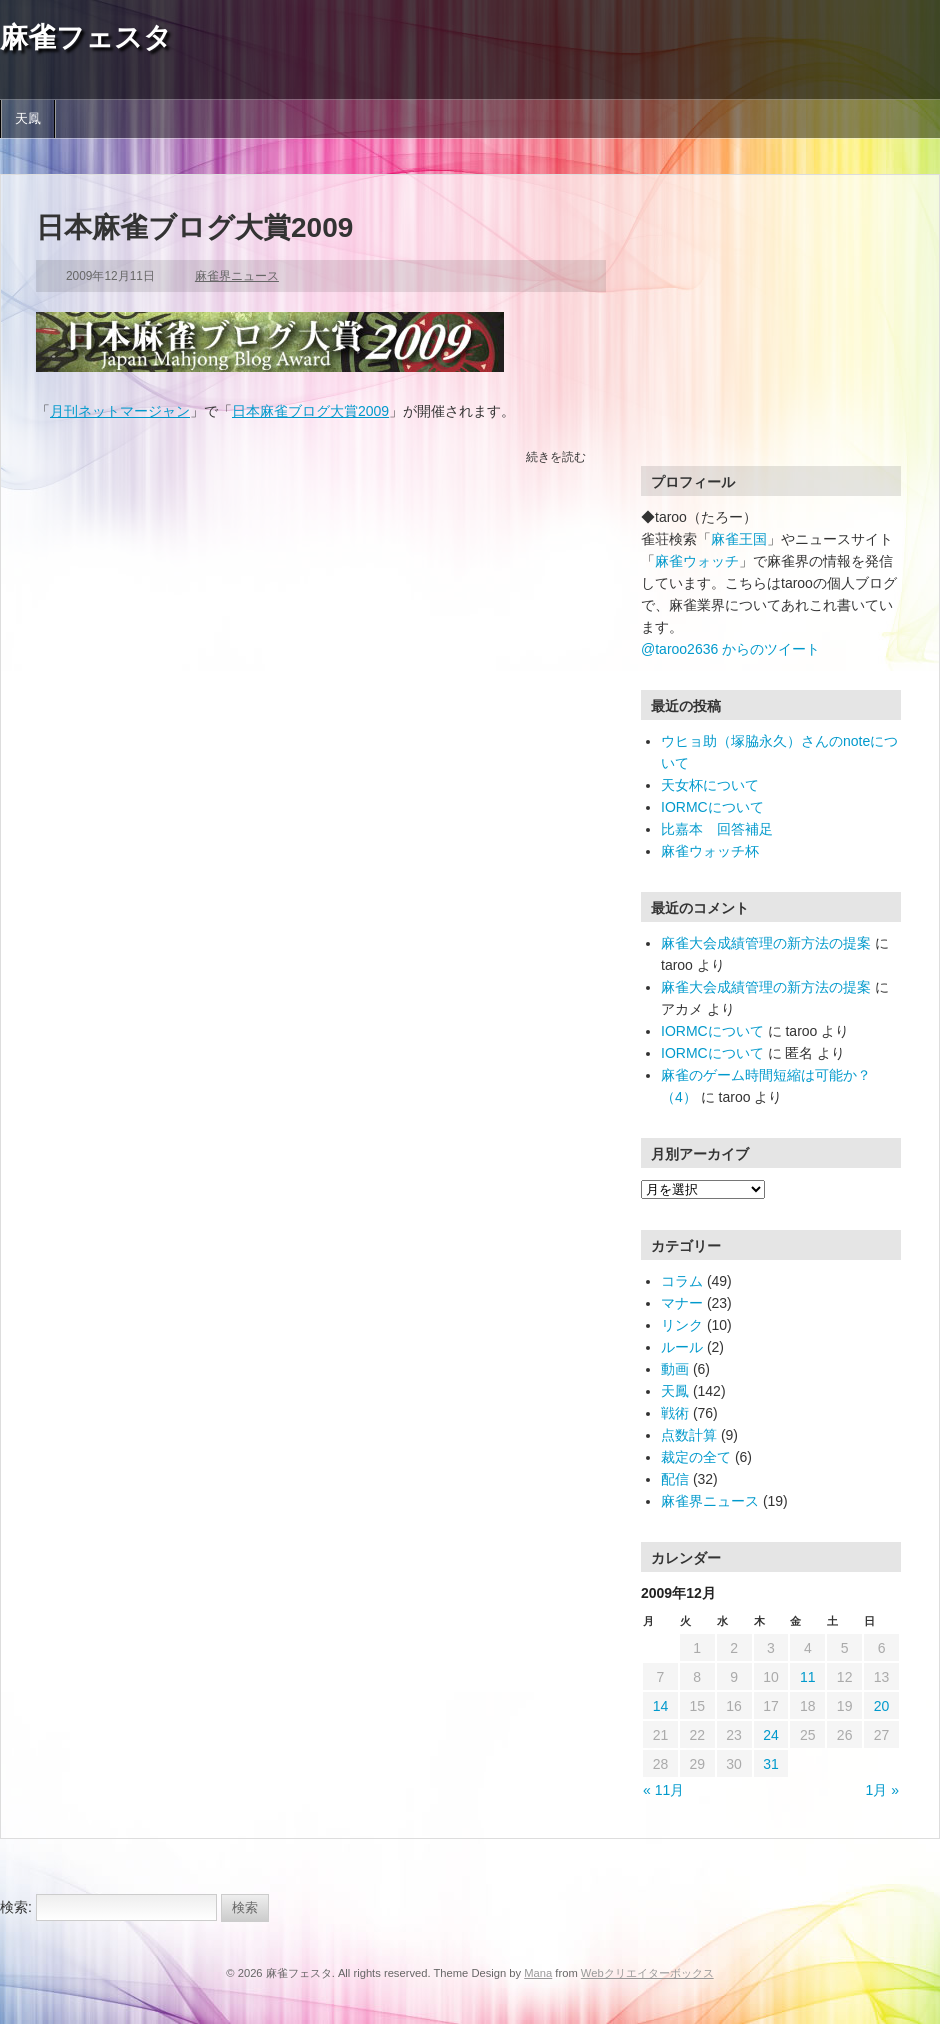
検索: (16, 1907)
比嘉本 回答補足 (717, 829)
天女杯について (710, 785)
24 (771, 1735)
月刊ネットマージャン (120, 411)
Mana (538, 1973)
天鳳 (28, 119)
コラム (682, 1281)
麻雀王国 (739, 539)
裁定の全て (696, 1457)
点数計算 (689, 1435)
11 (808, 1677)
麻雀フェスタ (86, 37)
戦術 (675, 1413)
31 (771, 1764)
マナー (682, 1303)
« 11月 (663, 1790)
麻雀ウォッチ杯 (710, 851)
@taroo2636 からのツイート (730, 649)
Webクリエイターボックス (647, 1973)
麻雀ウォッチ (697, 561)
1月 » (882, 1790)
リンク (682, 1325)
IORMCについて (712, 807)
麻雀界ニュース (237, 276)
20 (882, 1706)
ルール (682, 1347)
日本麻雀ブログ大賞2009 (194, 227)
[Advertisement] (766, 335)
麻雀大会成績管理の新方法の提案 (766, 943)
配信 (675, 1479)
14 (661, 1706)
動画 (675, 1369)
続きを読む (556, 457)
